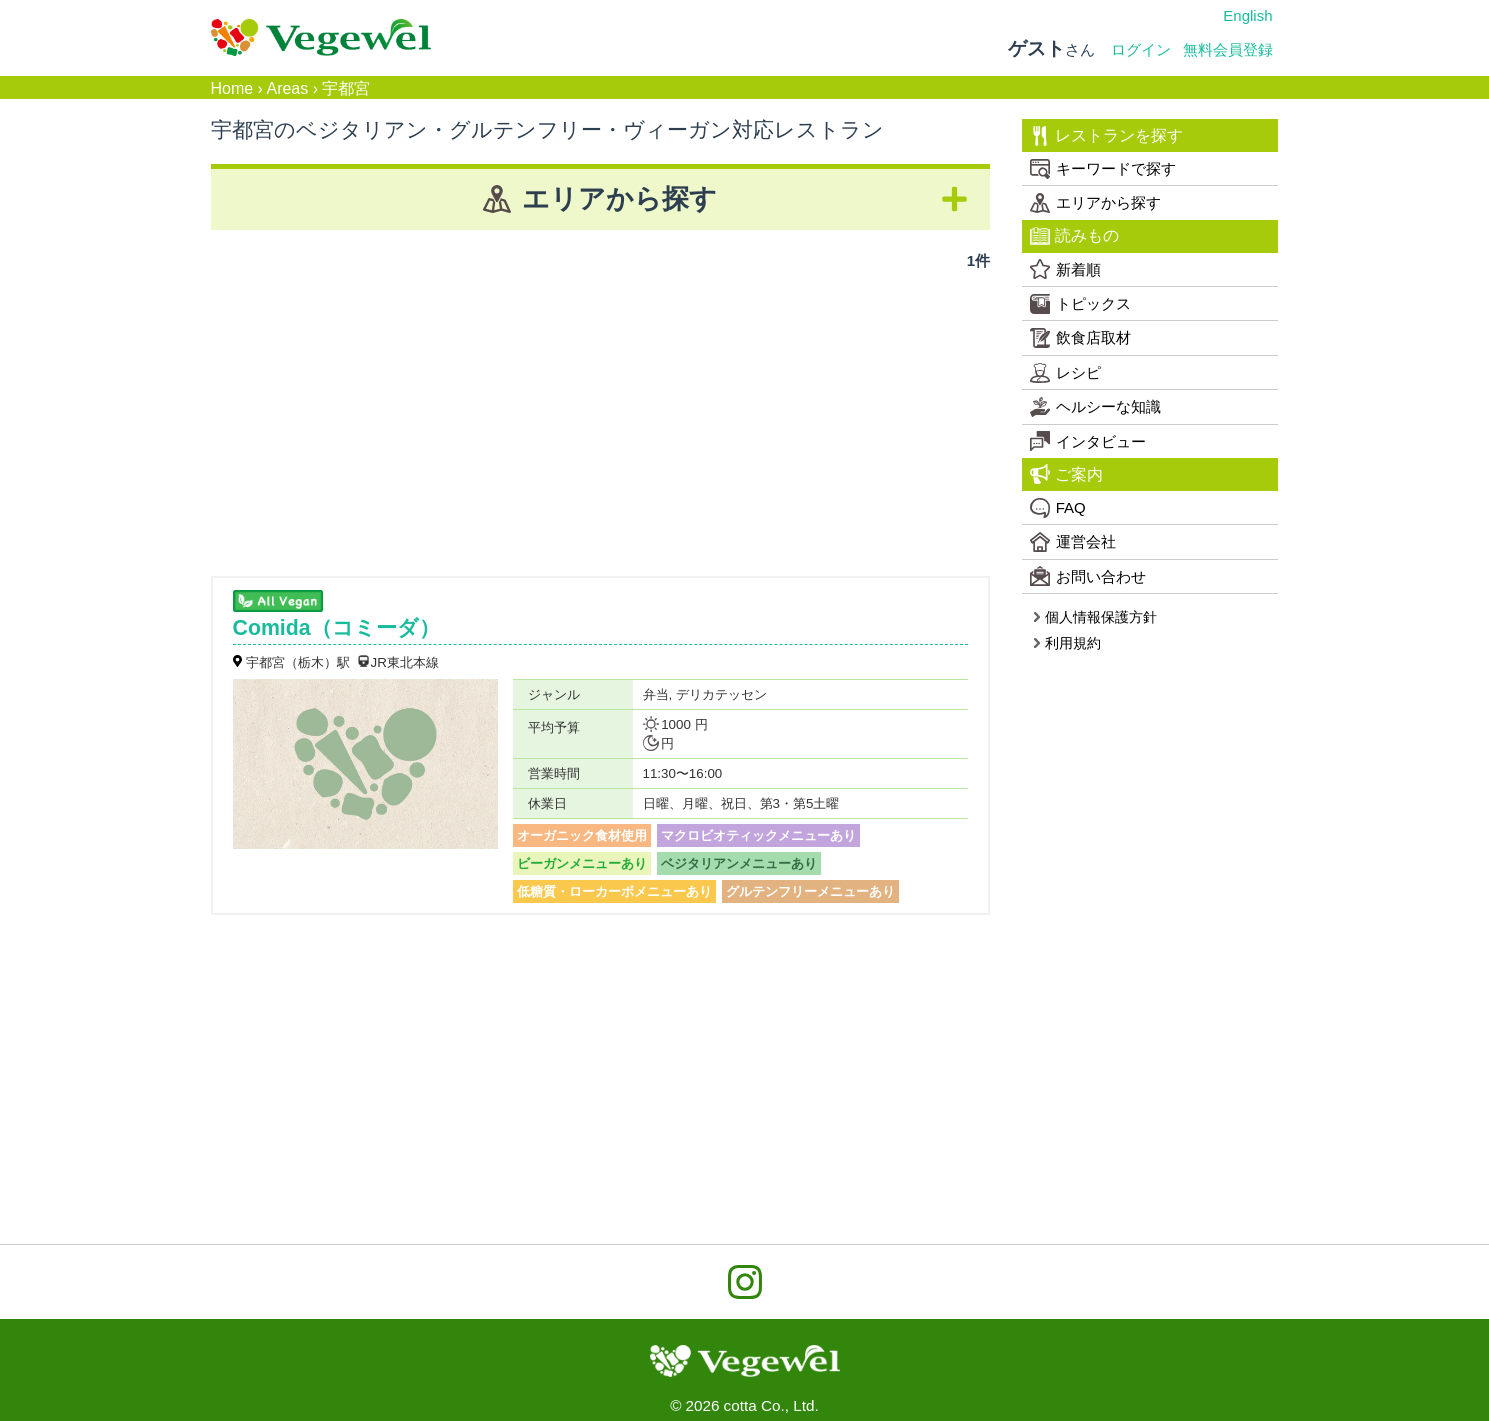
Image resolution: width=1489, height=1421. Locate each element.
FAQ (1058, 508)
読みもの (1074, 236)
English (1247, 15)
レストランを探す (1106, 136)
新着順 (1065, 269)
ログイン (1141, 49)
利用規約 (1066, 643)
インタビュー (1088, 441)
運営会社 (1073, 542)
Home (232, 88)
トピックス (1080, 304)
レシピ (1065, 373)
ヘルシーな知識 (1095, 407)
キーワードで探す (1103, 169)
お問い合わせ (1088, 576)
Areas (287, 88)
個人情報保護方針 (1094, 617)
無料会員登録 (1228, 49)
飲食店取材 (1080, 338)
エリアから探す (1095, 203)
